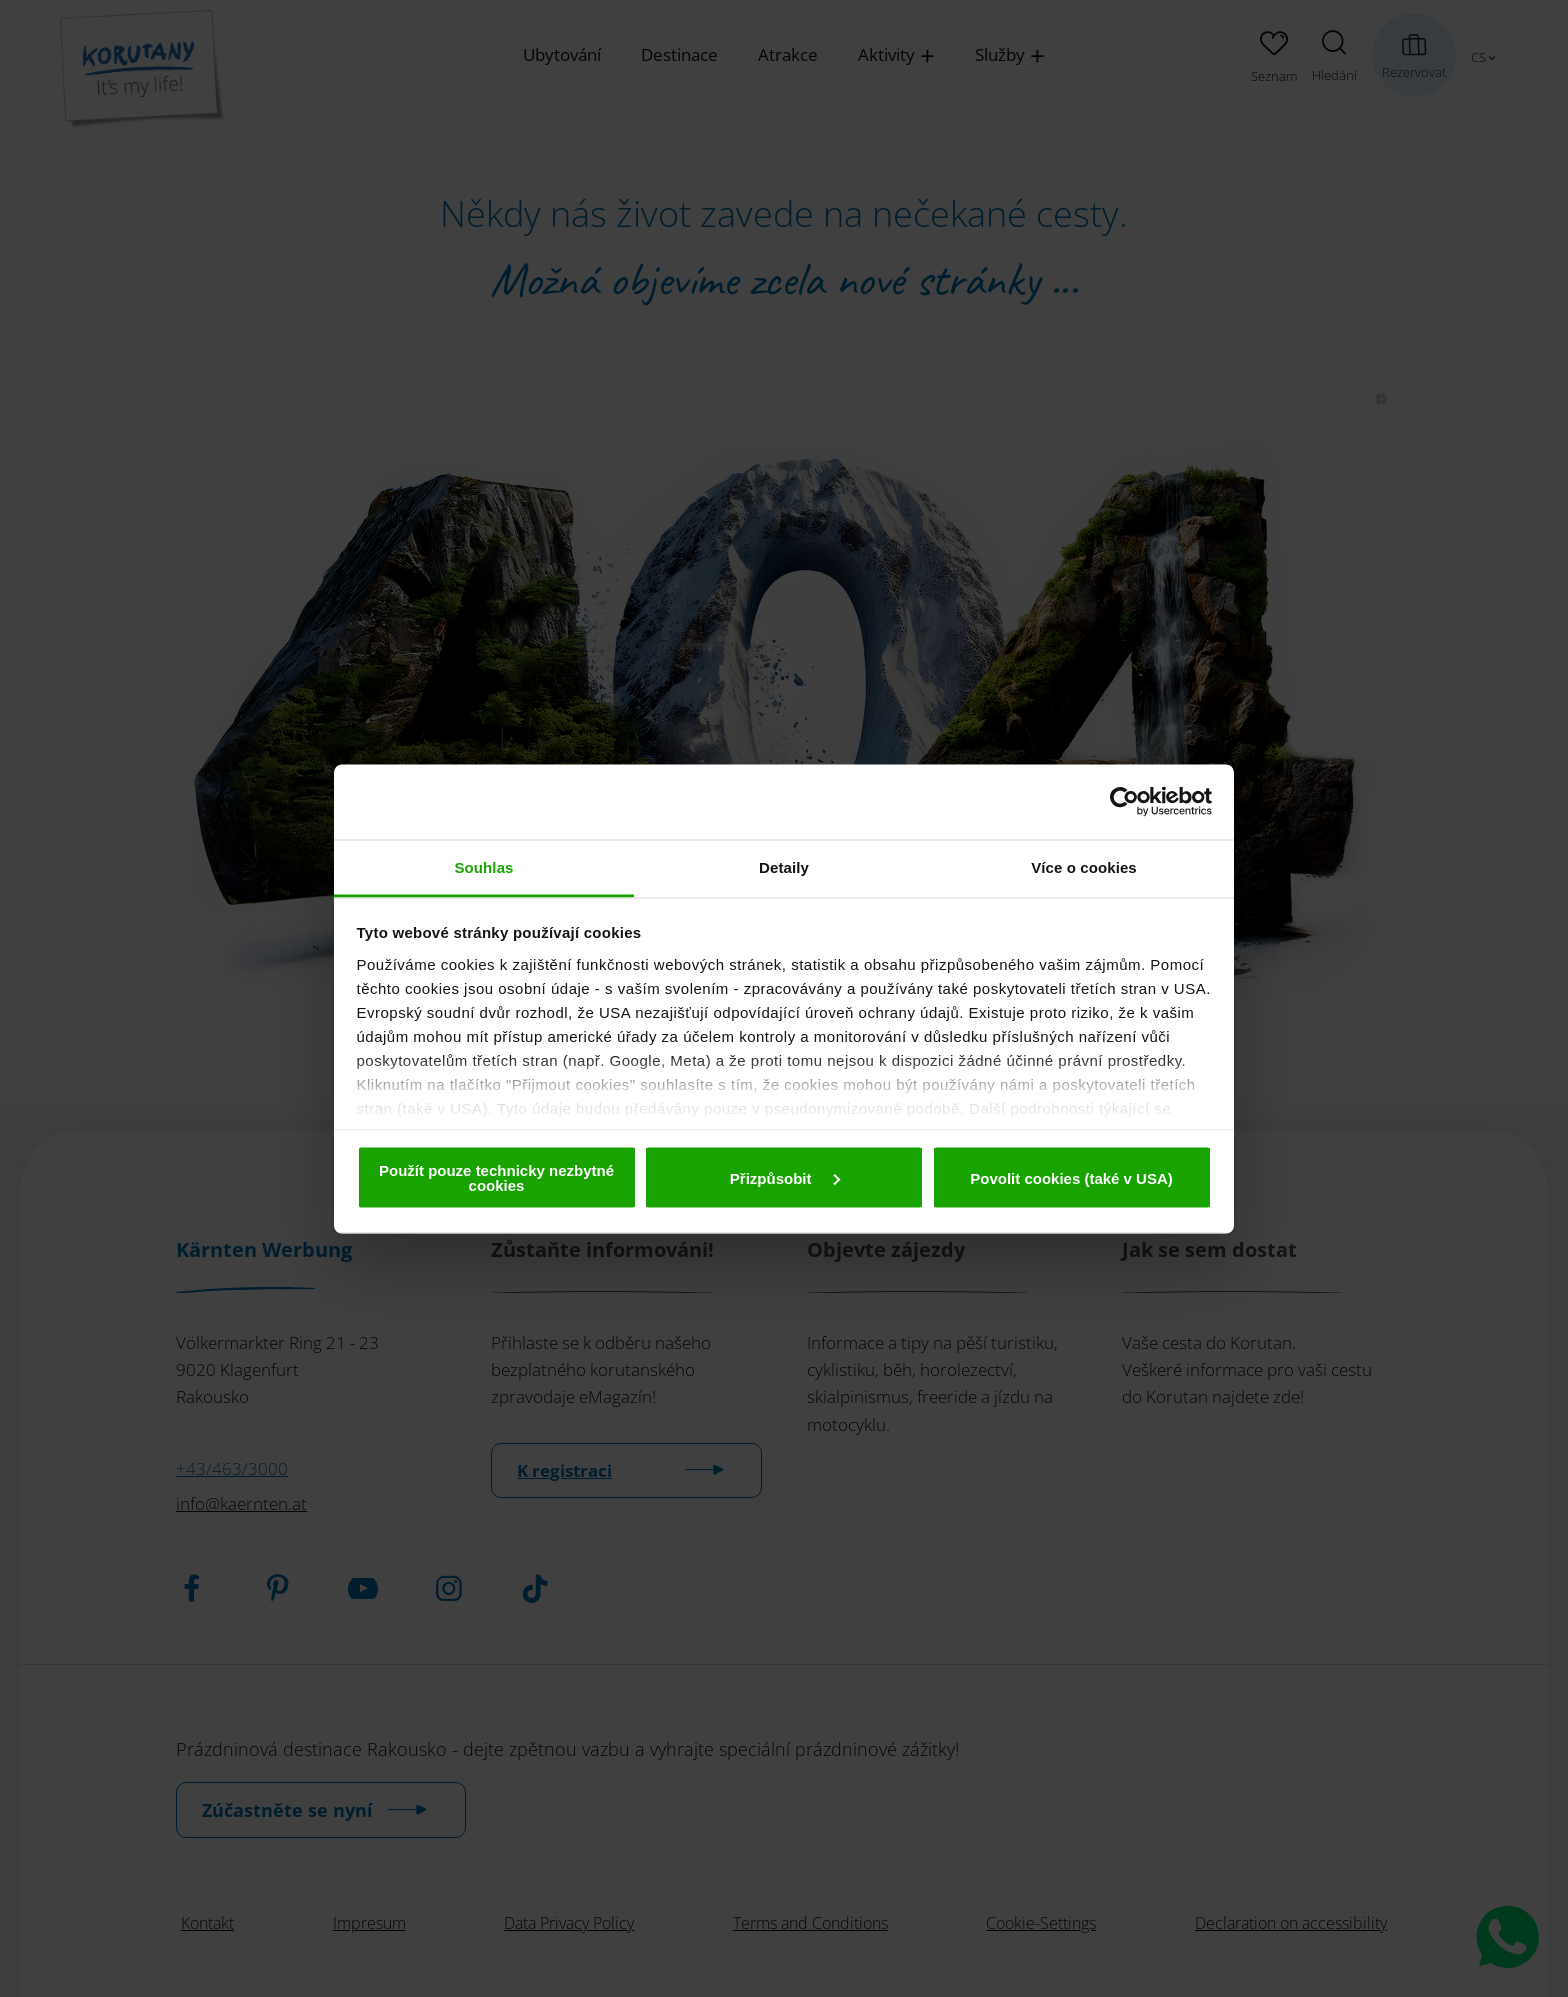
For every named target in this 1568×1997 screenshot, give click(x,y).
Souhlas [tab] (483, 866)
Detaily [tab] (784, 866)
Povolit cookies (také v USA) (1071, 1177)
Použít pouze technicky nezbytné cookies (496, 1178)
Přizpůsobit (785, 1177)
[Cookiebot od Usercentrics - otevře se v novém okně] (1124, 802)
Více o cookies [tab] (1084, 866)
